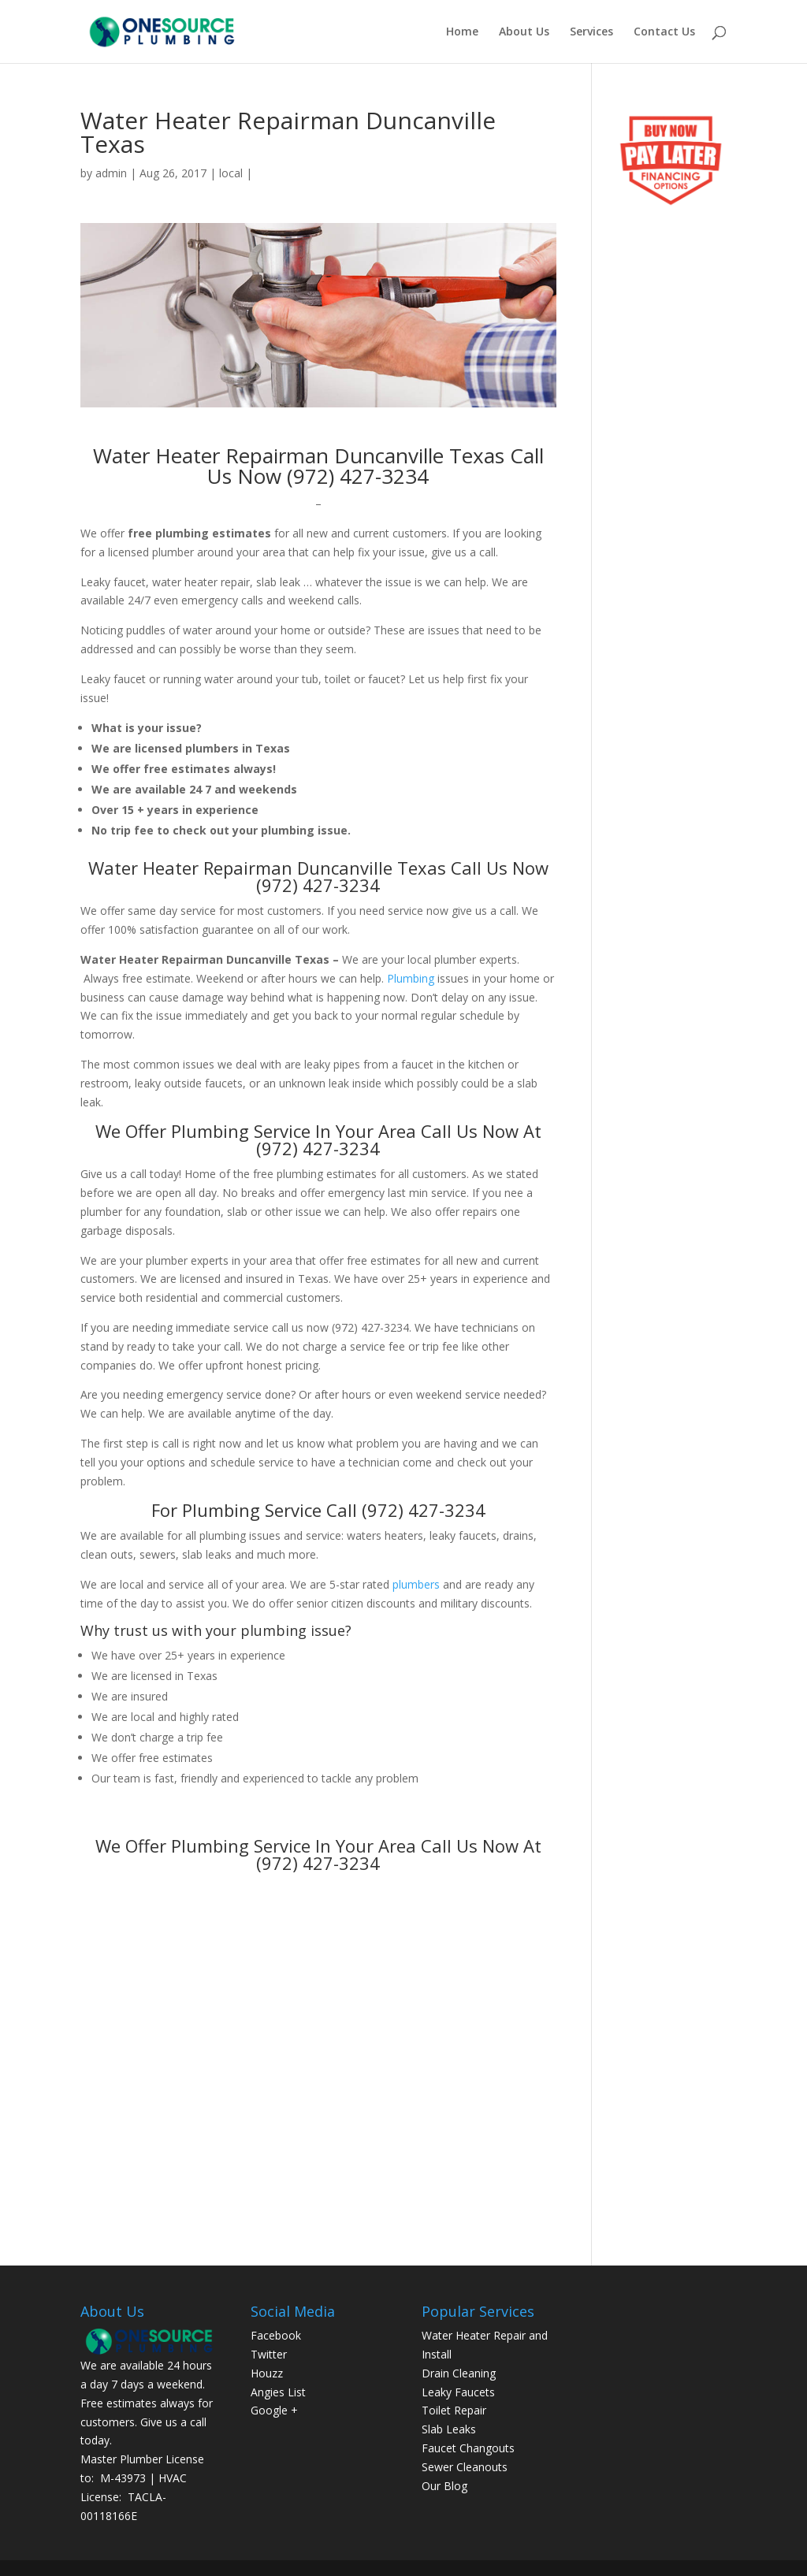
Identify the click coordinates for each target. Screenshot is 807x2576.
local (231, 172)
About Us (524, 32)
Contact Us (664, 32)
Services (591, 32)
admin (111, 172)
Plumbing (410, 978)
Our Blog (444, 2485)
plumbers (416, 1584)
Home (462, 32)
